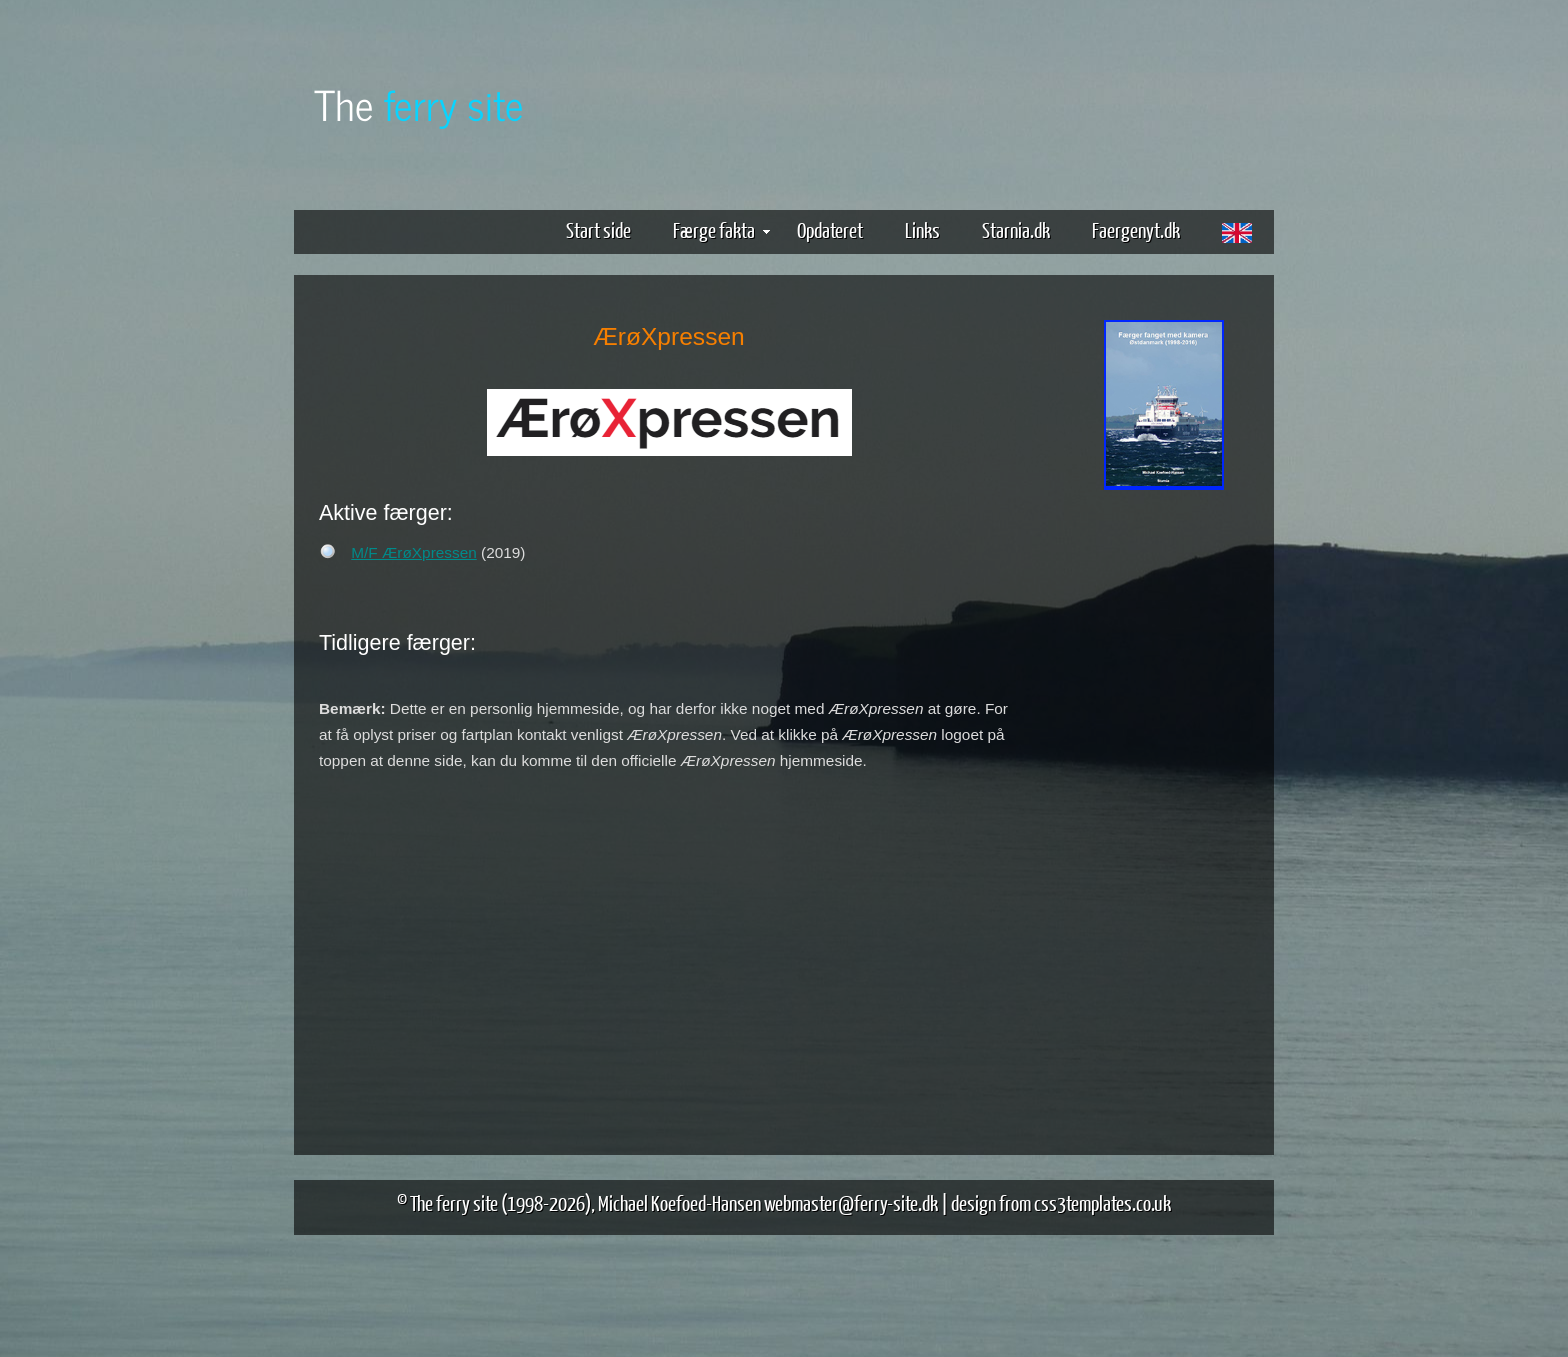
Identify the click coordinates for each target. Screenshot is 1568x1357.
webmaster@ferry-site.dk (851, 1202)
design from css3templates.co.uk (1061, 1202)
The (419, 103)
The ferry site (454, 1202)
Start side (598, 229)
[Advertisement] (1164, 808)
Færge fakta (721, 229)
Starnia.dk (1016, 229)
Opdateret (830, 229)
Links (922, 229)
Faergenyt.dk (1136, 229)
